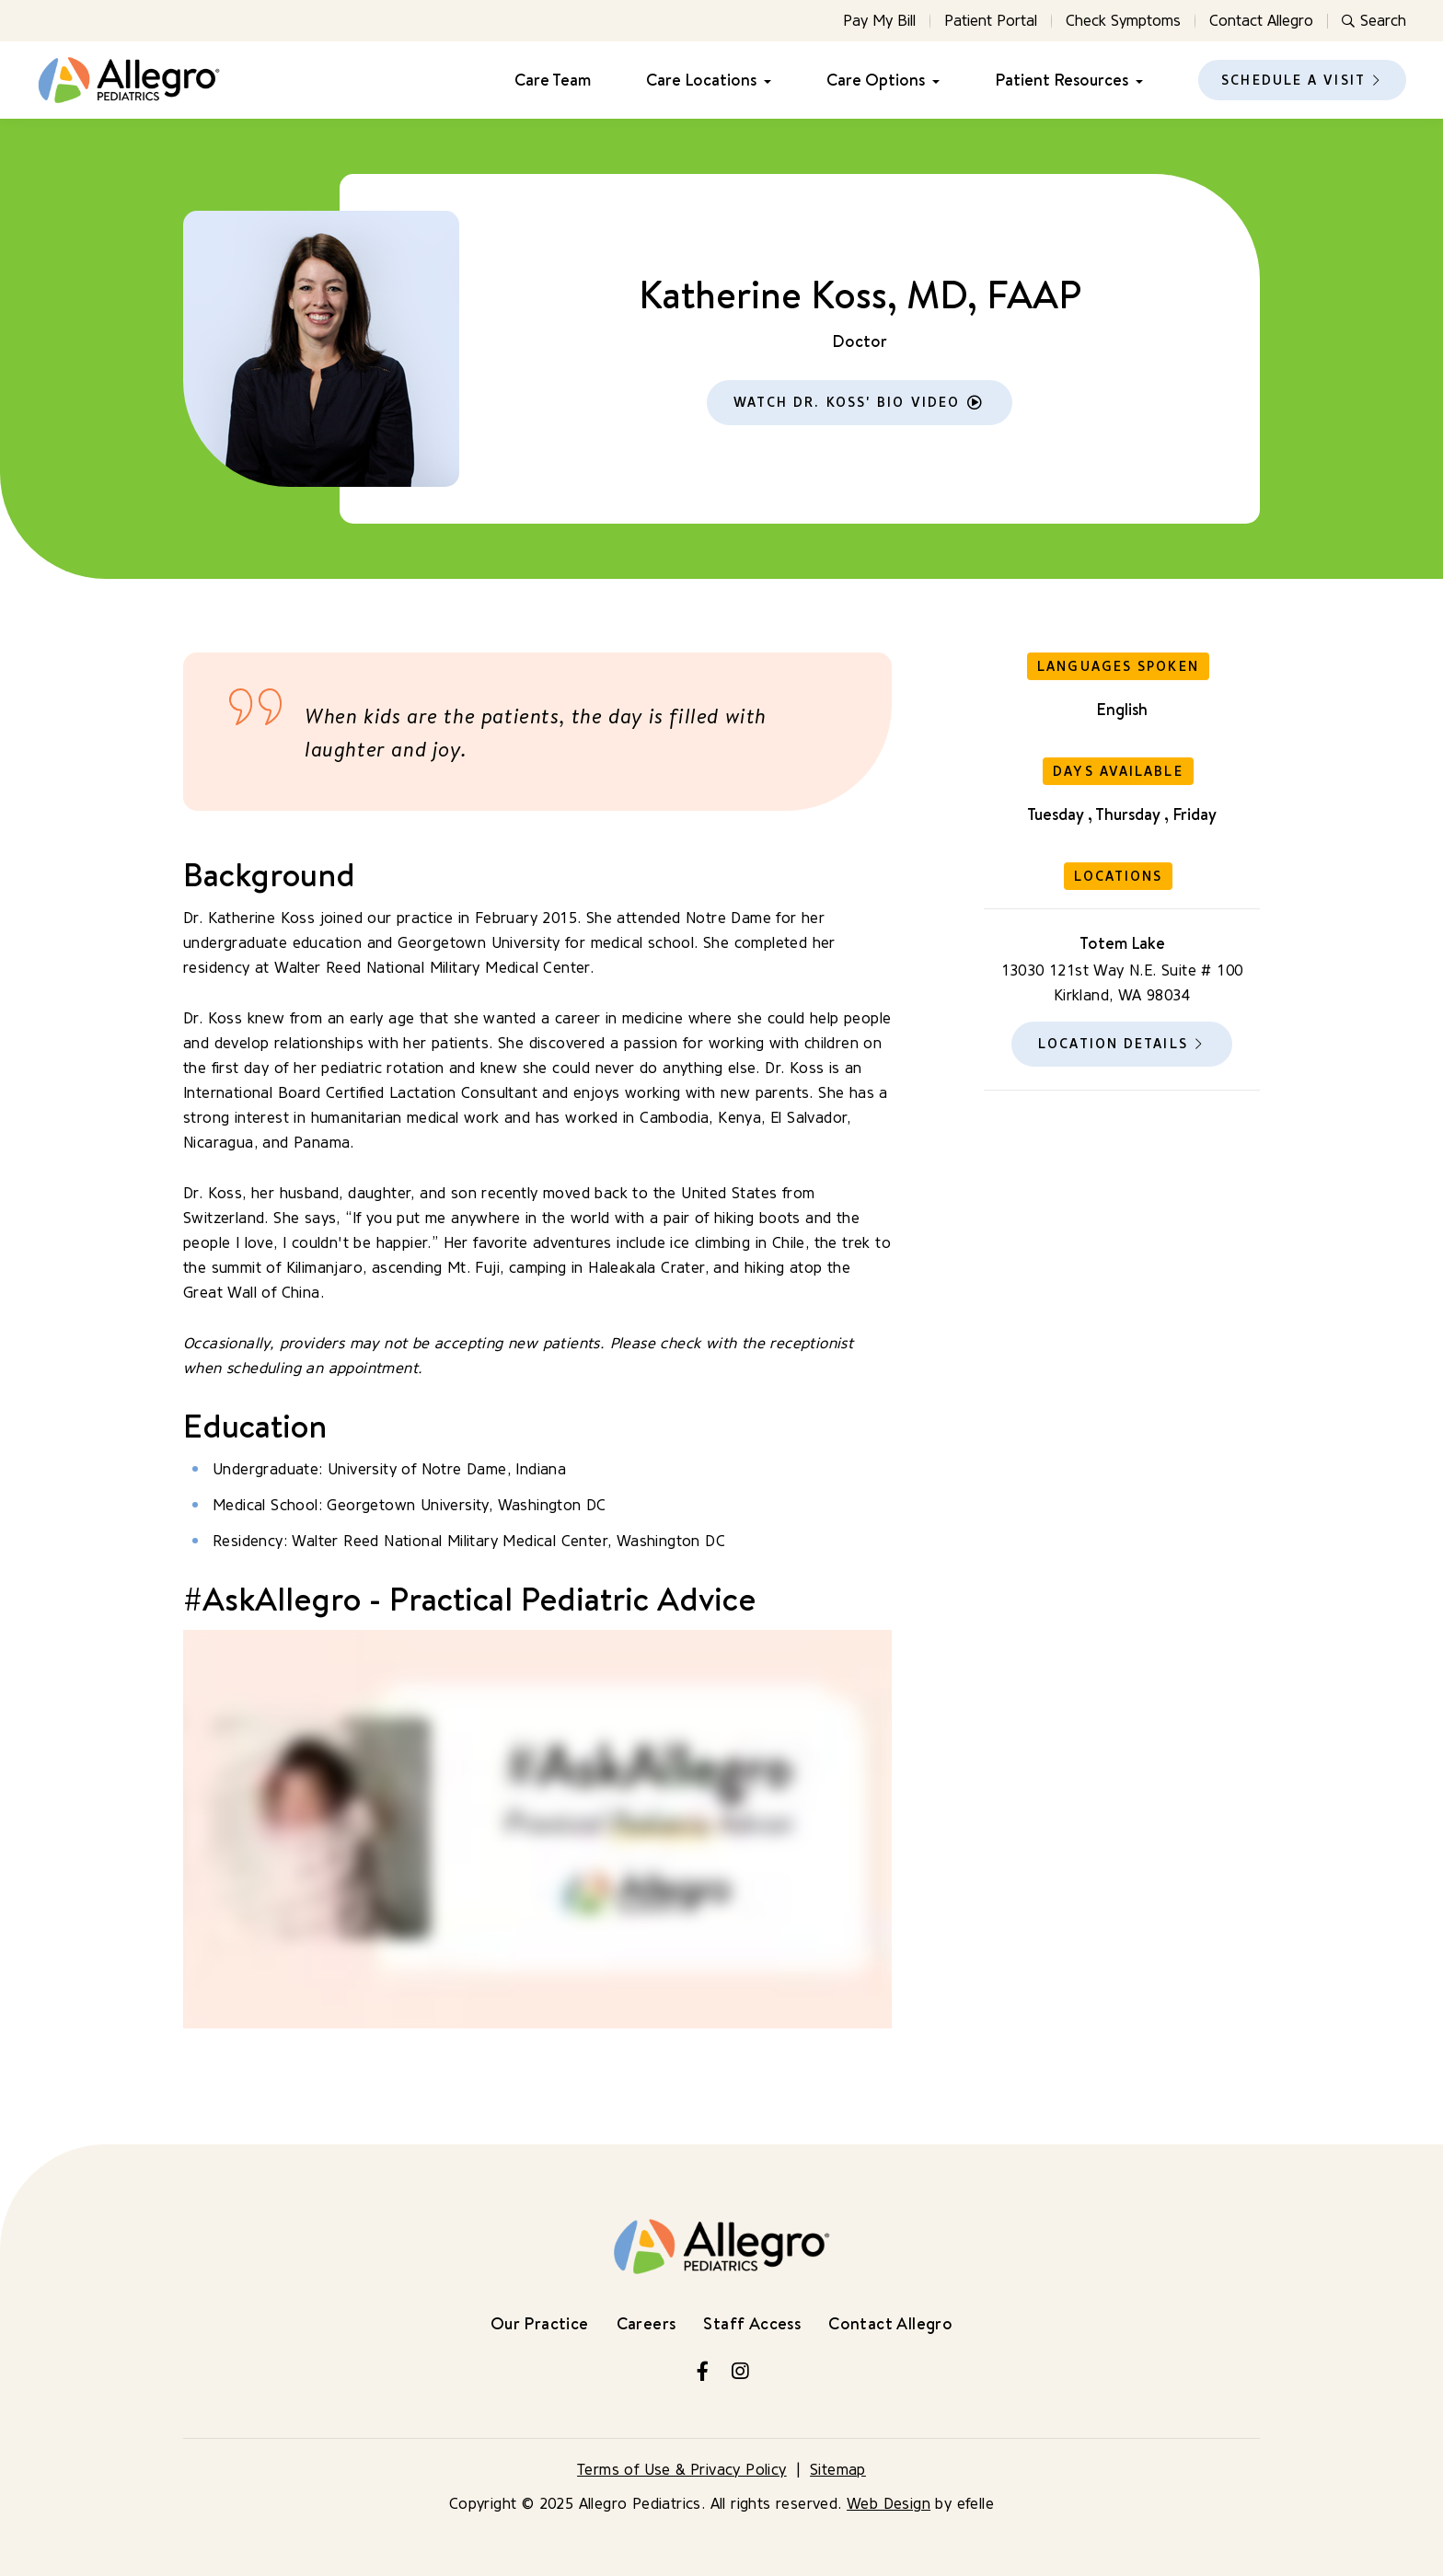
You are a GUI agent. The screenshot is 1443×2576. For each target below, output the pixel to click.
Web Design (888, 2503)
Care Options (875, 80)
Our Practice (540, 2323)
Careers (646, 2323)
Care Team (552, 80)
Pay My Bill (879, 20)
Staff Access (752, 2323)
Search (1374, 20)
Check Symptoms (1123, 20)
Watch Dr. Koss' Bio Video (847, 402)
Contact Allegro (1261, 20)
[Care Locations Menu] (763, 80)
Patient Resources (1061, 80)
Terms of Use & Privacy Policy (682, 2469)
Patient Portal (990, 20)
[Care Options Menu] (932, 80)
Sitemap (838, 2469)
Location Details (1113, 1044)
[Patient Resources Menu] (1135, 80)
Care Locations (701, 80)
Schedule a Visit (1293, 80)
